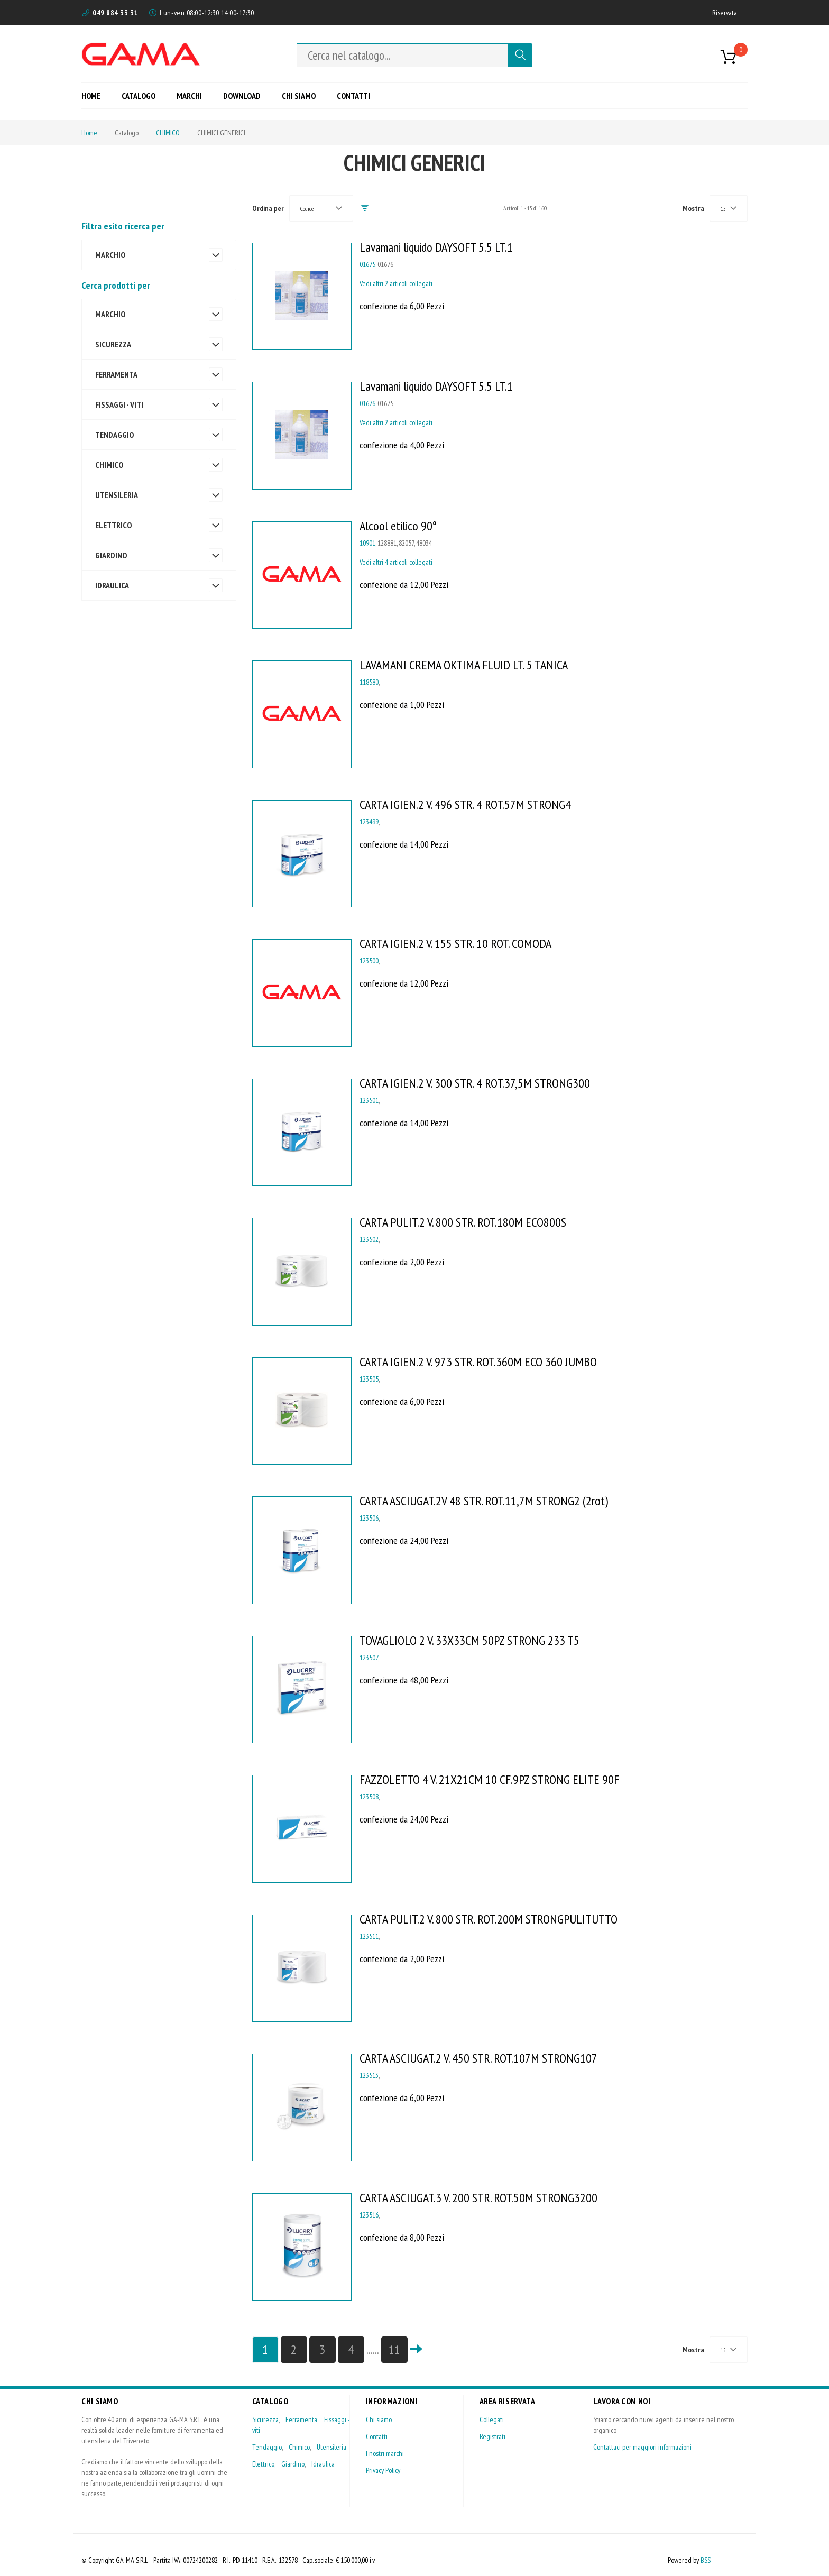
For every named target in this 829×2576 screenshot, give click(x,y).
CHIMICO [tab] (109, 464)
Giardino (293, 2464)
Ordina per (268, 208)
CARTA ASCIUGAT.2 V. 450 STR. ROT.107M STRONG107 (478, 2058)
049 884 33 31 (115, 12)
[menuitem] (94, 95)
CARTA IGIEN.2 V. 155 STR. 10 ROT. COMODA (455, 943)
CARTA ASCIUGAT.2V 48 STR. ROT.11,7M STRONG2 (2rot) (484, 1501)
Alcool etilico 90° (398, 526)
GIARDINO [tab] (111, 555)
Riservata (724, 12)
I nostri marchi (385, 2453)
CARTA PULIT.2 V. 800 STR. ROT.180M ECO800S (463, 1222)
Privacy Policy (383, 2470)
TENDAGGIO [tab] (114, 434)
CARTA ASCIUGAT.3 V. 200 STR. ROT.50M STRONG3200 (478, 2197)
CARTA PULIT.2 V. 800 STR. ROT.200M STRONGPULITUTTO (489, 1919)
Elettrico (263, 2464)
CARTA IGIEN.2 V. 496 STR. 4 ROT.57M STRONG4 (465, 804)
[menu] (229, 95)
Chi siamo (379, 2419)
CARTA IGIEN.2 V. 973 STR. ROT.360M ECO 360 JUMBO (478, 1362)
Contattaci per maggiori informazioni (642, 2447)
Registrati (492, 2436)
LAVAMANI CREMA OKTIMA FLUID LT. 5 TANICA (464, 665)
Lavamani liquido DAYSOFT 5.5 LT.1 (436, 247)
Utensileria (331, 2447)
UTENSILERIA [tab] (116, 495)
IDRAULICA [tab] (112, 585)
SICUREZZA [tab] (113, 344)
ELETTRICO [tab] (113, 525)
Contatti (377, 2436)
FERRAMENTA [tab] (116, 374)
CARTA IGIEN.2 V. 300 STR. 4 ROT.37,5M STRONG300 (475, 1083)
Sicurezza (265, 2419)
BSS (706, 2560)
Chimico (299, 2447)
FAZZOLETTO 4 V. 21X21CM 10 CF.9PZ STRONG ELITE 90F (489, 1779)
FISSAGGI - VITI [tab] (119, 404)
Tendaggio (267, 2447)
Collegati (492, 2419)
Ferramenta (301, 2419)
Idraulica (323, 2464)
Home (89, 132)
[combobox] (402, 55)
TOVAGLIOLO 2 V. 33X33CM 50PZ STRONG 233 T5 (469, 1640)
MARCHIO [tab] (110, 314)
